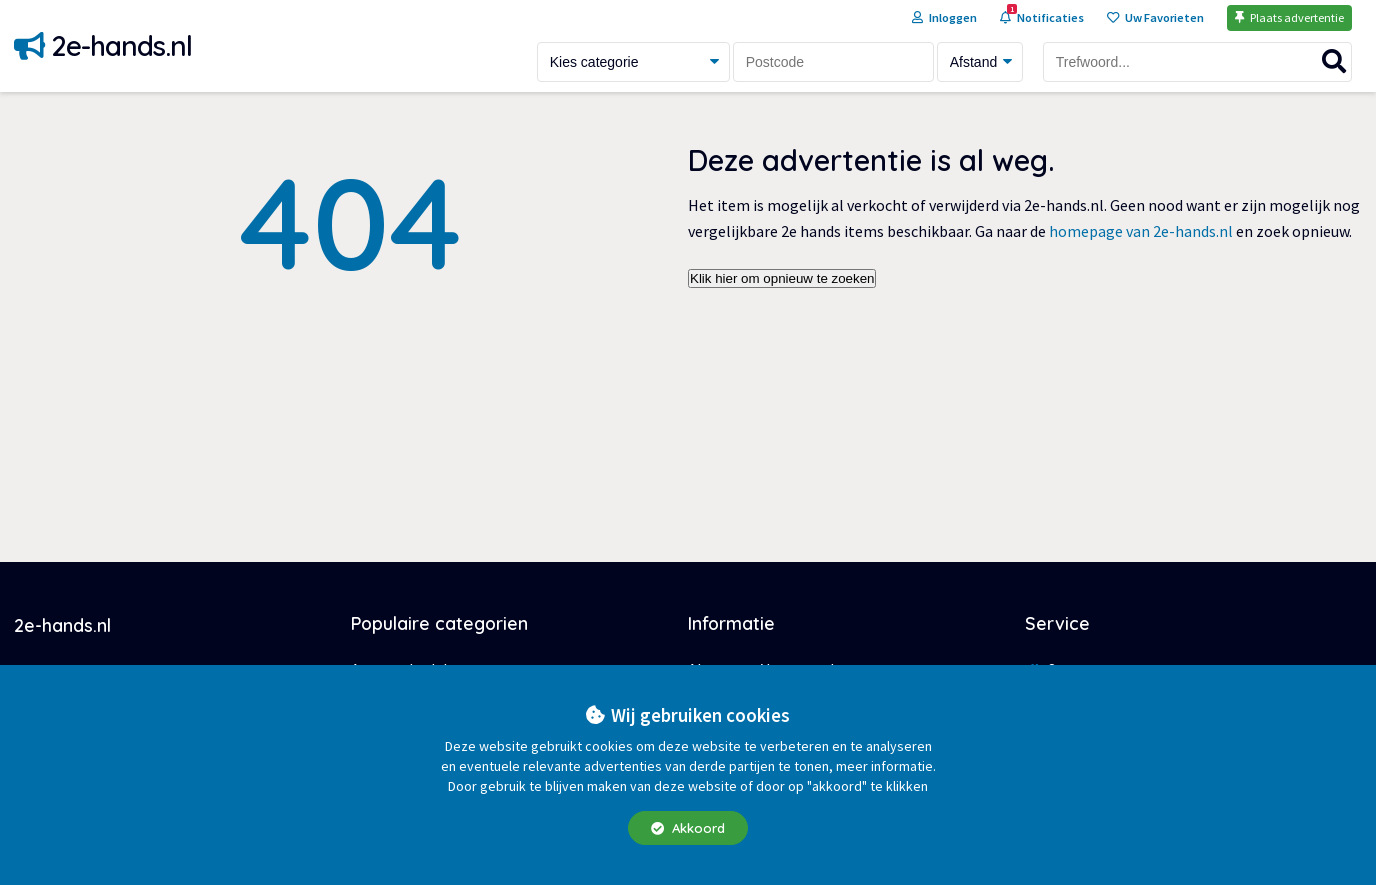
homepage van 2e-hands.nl (1141, 231)
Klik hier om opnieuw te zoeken (782, 278)
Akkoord (688, 828)
